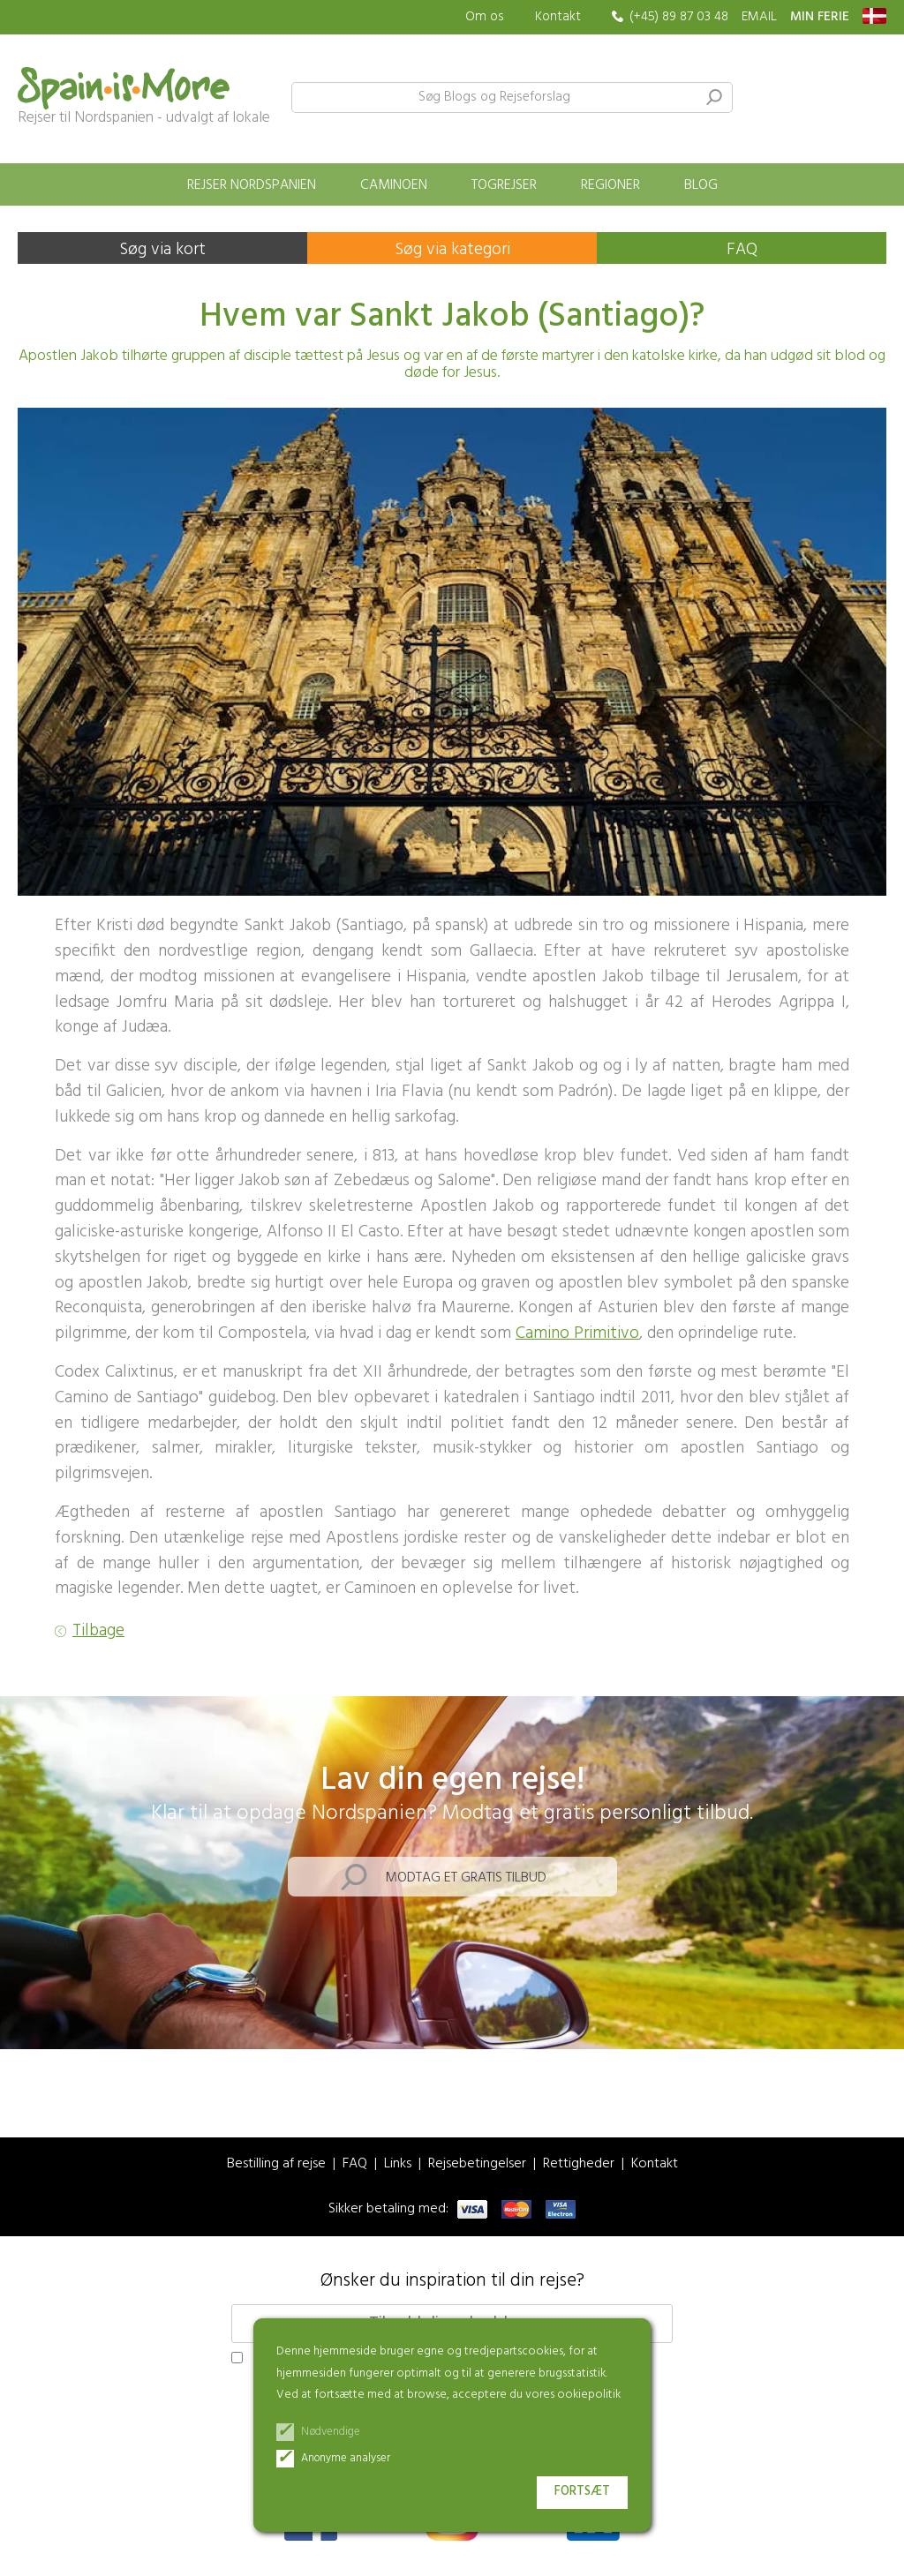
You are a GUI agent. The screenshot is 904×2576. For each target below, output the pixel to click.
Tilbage (98, 1631)
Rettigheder (578, 2164)
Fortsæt (582, 2492)
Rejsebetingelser (477, 2164)
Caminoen (393, 185)
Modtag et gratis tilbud (465, 1877)
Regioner (610, 185)
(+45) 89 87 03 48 (678, 17)
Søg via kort (162, 250)
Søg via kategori (452, 250)
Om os (484, 17)
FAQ (742, 250)
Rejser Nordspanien (251, 185)
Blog (701, 185)
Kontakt (558, 16)
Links (397, 2164)
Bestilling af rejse (276, 2164)
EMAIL (759, 17)
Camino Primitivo (577, 1333)
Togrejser (504, 185)
